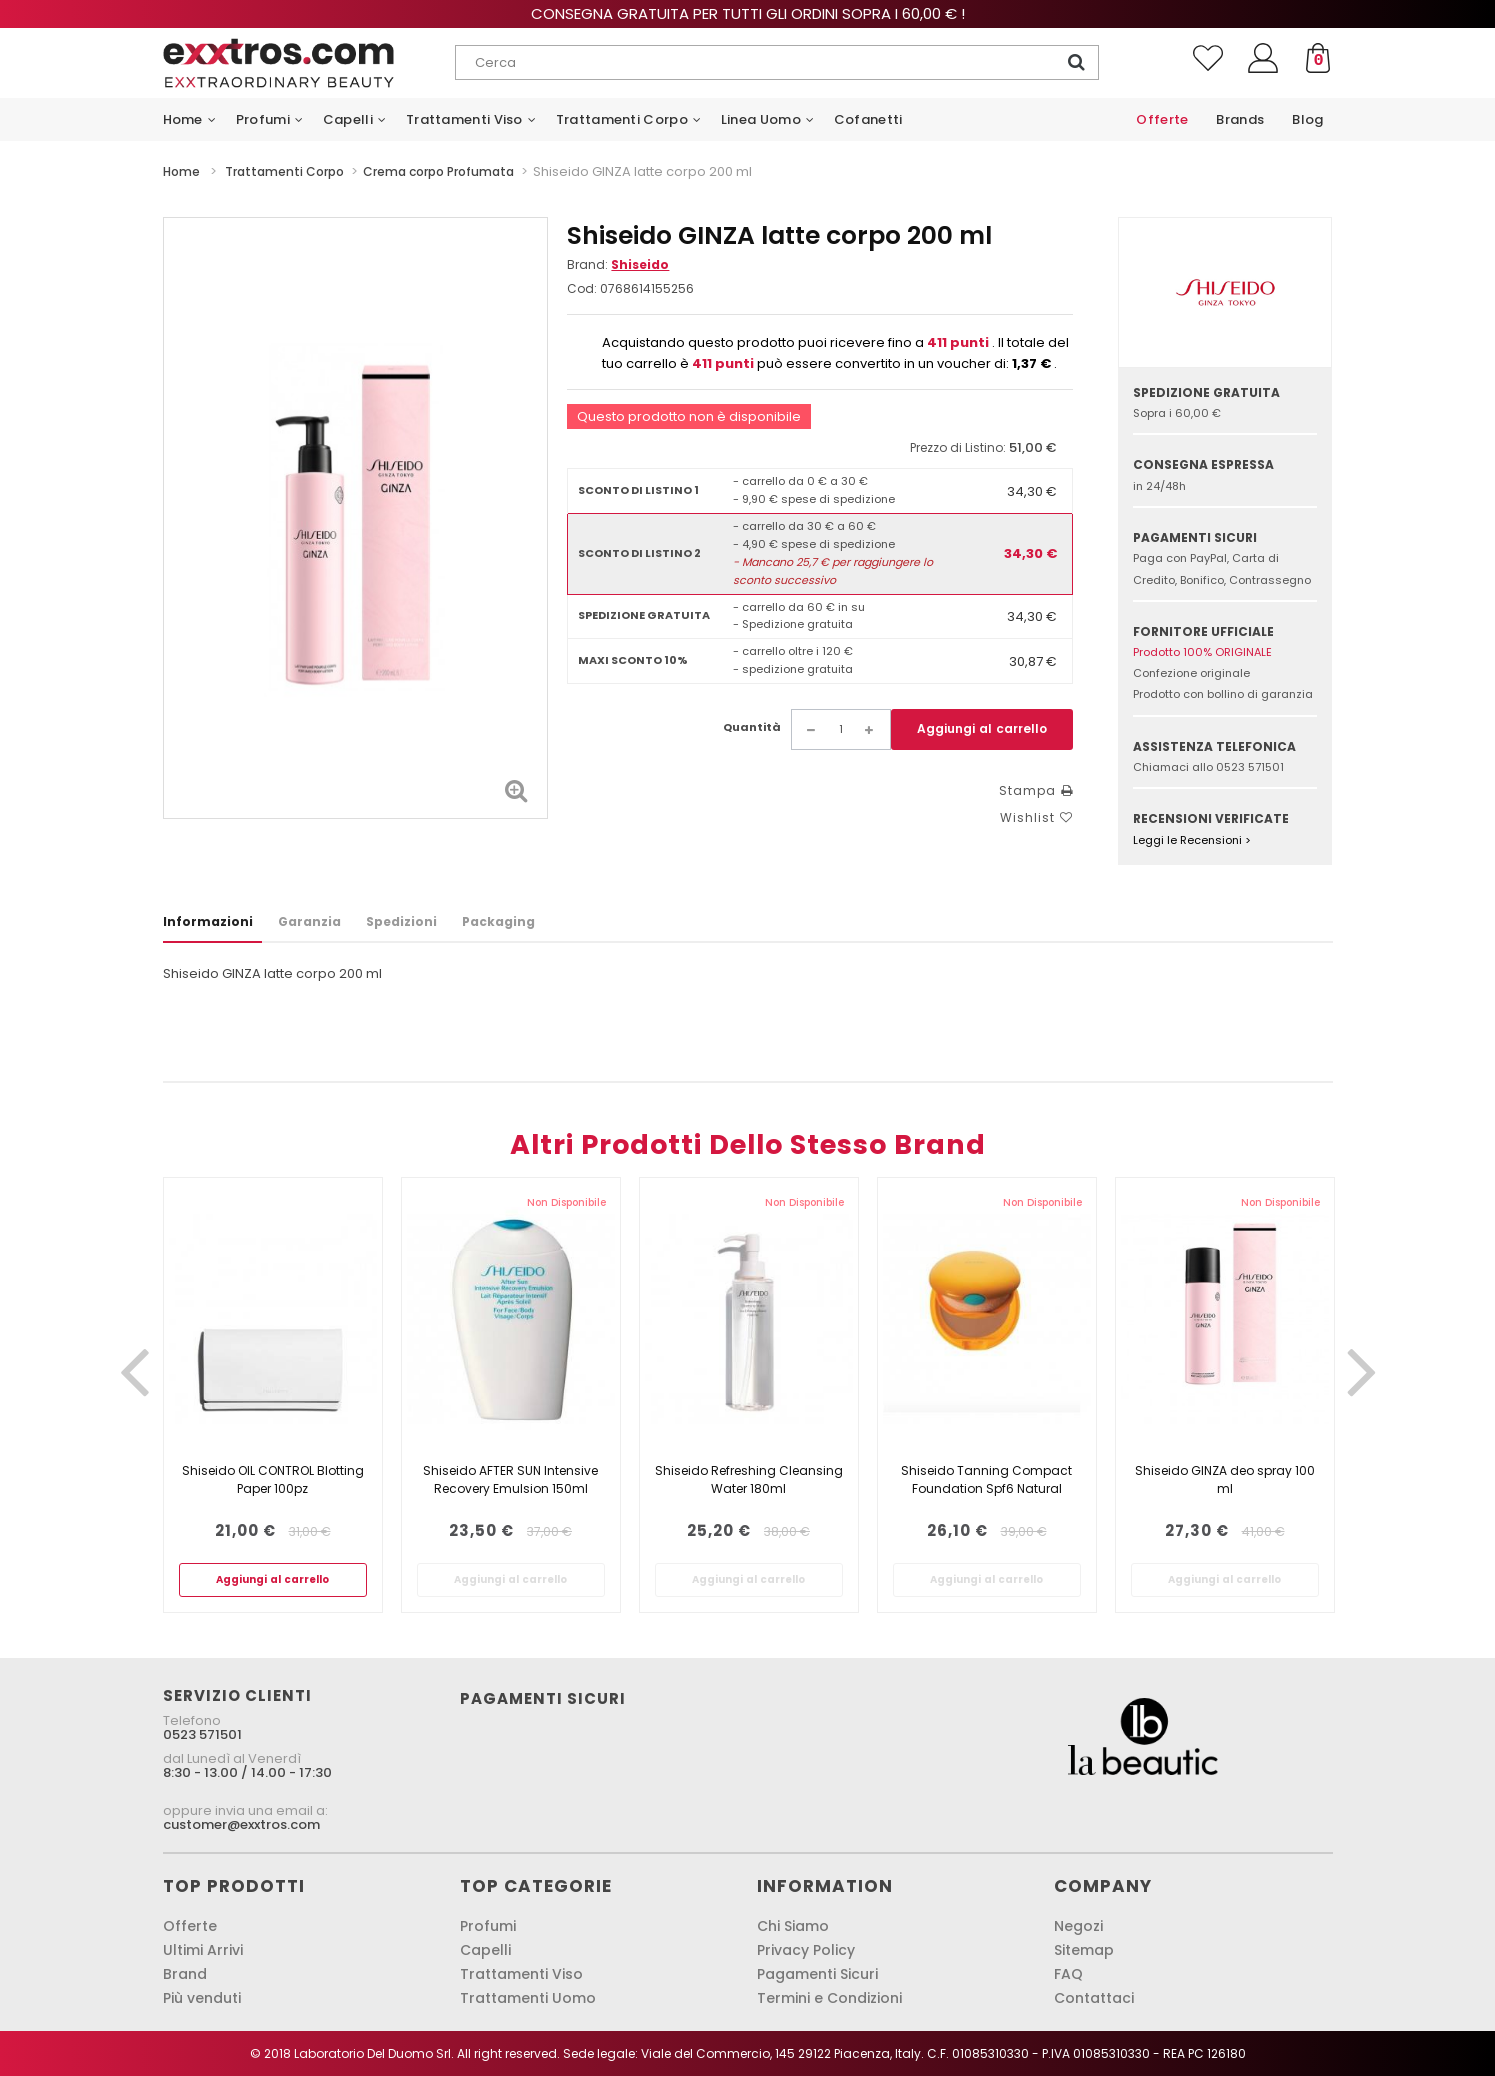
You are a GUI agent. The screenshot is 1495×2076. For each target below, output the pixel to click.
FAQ (1068, 1974)
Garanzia (309, 921)
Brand (185, 1974)
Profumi (488, 1926)
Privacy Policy (806, 1950)
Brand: (618, 264)
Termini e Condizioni (829, 1998)
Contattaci (1094, 1998)
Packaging (498, 921)
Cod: (582, 288)
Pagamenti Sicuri (817, 1974)
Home (181, 171)
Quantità (752, 727)
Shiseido (640, 264)
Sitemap (1084, 1950)
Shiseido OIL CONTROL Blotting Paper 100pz (273, 1479)
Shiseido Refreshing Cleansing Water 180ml (749, 1479)
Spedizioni (401, 921)
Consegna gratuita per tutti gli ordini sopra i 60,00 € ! (748, 13)
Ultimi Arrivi (203, 1950)
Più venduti (202, 1998)
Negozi (1078, 1926)
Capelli (485, 1950)
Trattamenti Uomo (528, 1998)
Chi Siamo (793, 1926)
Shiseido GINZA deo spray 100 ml (1225, 1479)
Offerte (190, 1926)
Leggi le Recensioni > (1192, 840)
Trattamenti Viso (521, 1974)
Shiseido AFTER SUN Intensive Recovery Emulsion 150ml (510, 1479)
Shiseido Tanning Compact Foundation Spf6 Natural (986, 1479)
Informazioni (208, 921)
